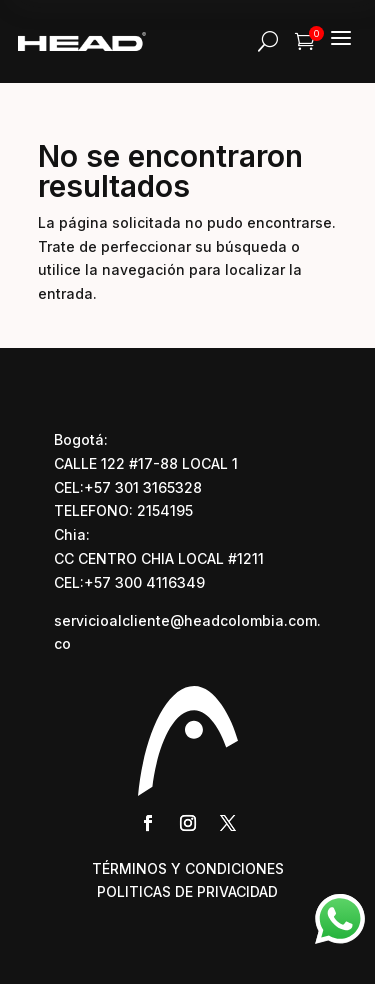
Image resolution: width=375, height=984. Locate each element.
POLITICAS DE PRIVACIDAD (187, 891)
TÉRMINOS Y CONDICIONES (188, 868)
